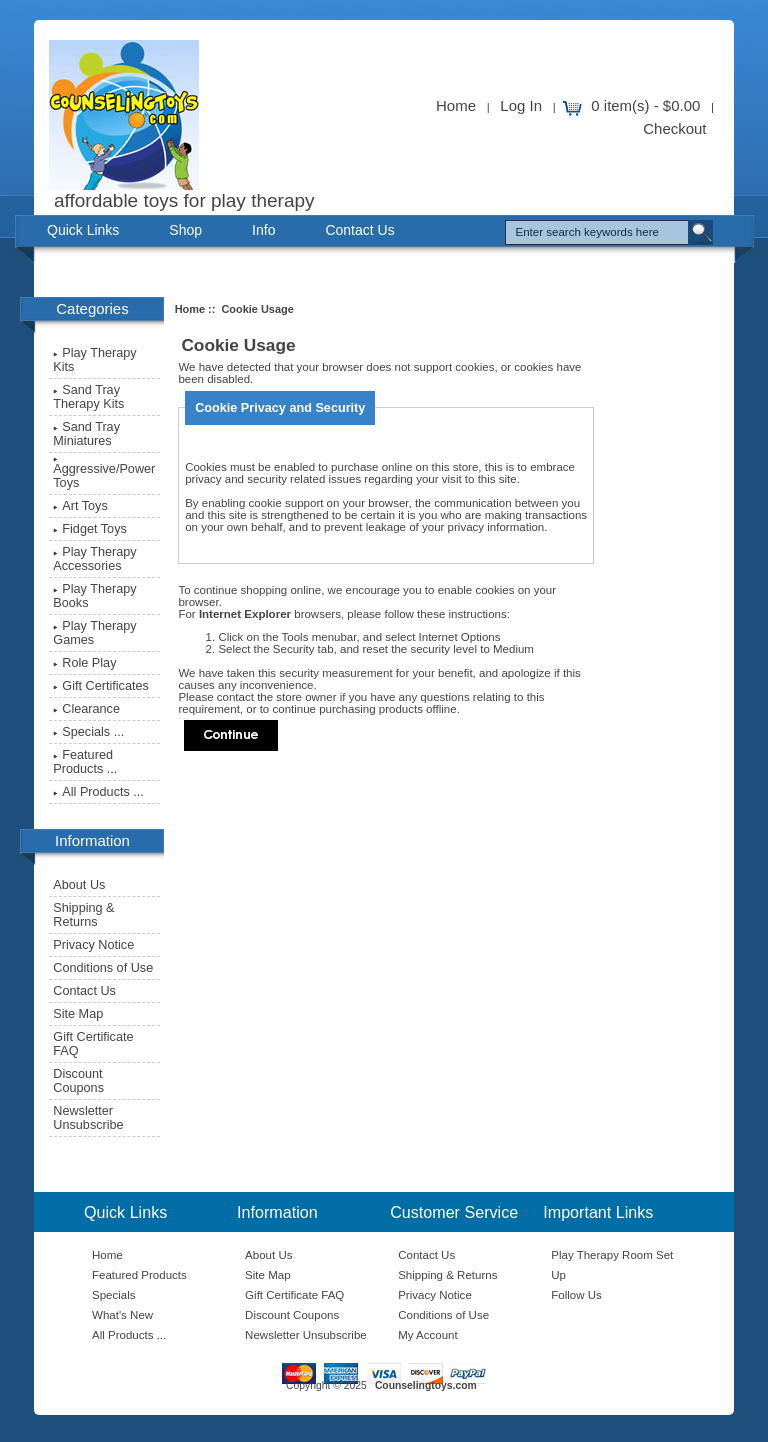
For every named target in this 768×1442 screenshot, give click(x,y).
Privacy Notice (93, 945)
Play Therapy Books (94, 596)
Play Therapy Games (94, 633)
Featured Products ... (85, 762)
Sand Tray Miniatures (86, 434)
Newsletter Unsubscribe (88, 1118)
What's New (122, 1315)
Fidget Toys (90, 529)
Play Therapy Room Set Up (612, 1265)
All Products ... (98, 792)
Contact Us (359, 230)
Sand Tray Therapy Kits (88, 397)
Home (456, 105)
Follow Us (576, 1295)
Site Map (78, 1014)
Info (263, 230)
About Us (79, 885)
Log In (521, 105)
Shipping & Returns (83, 915)
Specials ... (88, 732)
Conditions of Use (103, 968)
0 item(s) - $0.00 (645, 105)
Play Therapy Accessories (94, 559)
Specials (114, 1295)
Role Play (84, 663)
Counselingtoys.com (426, 1385)
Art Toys (80, 506)
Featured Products (139, 1275)
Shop (185, 230)
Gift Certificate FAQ (93, 1044)
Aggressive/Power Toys (104, 473)
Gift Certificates (101, 686)
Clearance (86, 709)
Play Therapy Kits (94, 360)
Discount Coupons (78, 1081)
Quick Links (83, 230)
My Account (428, 1335)
